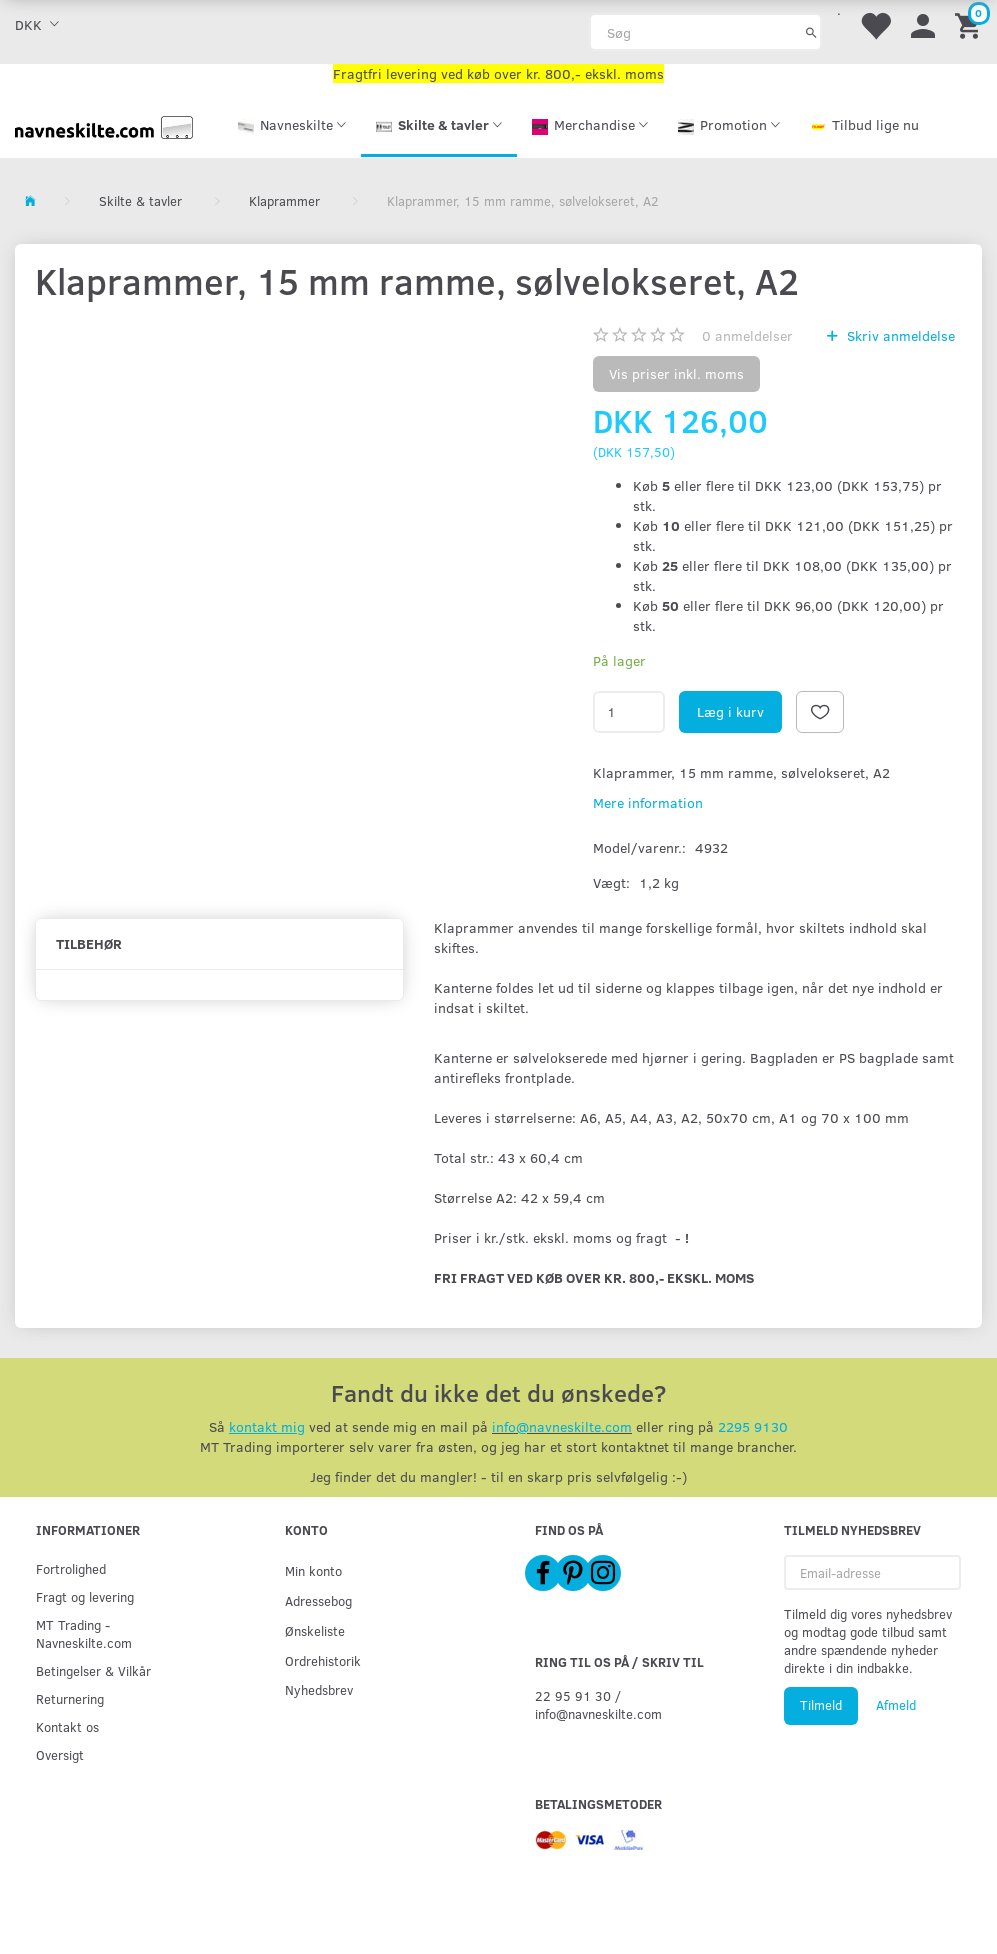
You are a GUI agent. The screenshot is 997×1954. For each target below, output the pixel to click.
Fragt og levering (85, 1596)
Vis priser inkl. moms (676, 373)
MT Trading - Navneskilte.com (84, 1633)
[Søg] (811, 32)
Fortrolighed (71, 1568)
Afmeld (896, 1705)
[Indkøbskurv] (971, 24)
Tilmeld (821, 1705)
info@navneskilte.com (562, 1426)
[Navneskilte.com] (104, 125)
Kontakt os (67, 1726)
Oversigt (60, 1754)
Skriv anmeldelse (899, 335)
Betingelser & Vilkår (93, 1670)
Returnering (70, 1698)
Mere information (648, 802)
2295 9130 (753, 1426)
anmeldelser (747, 335)
